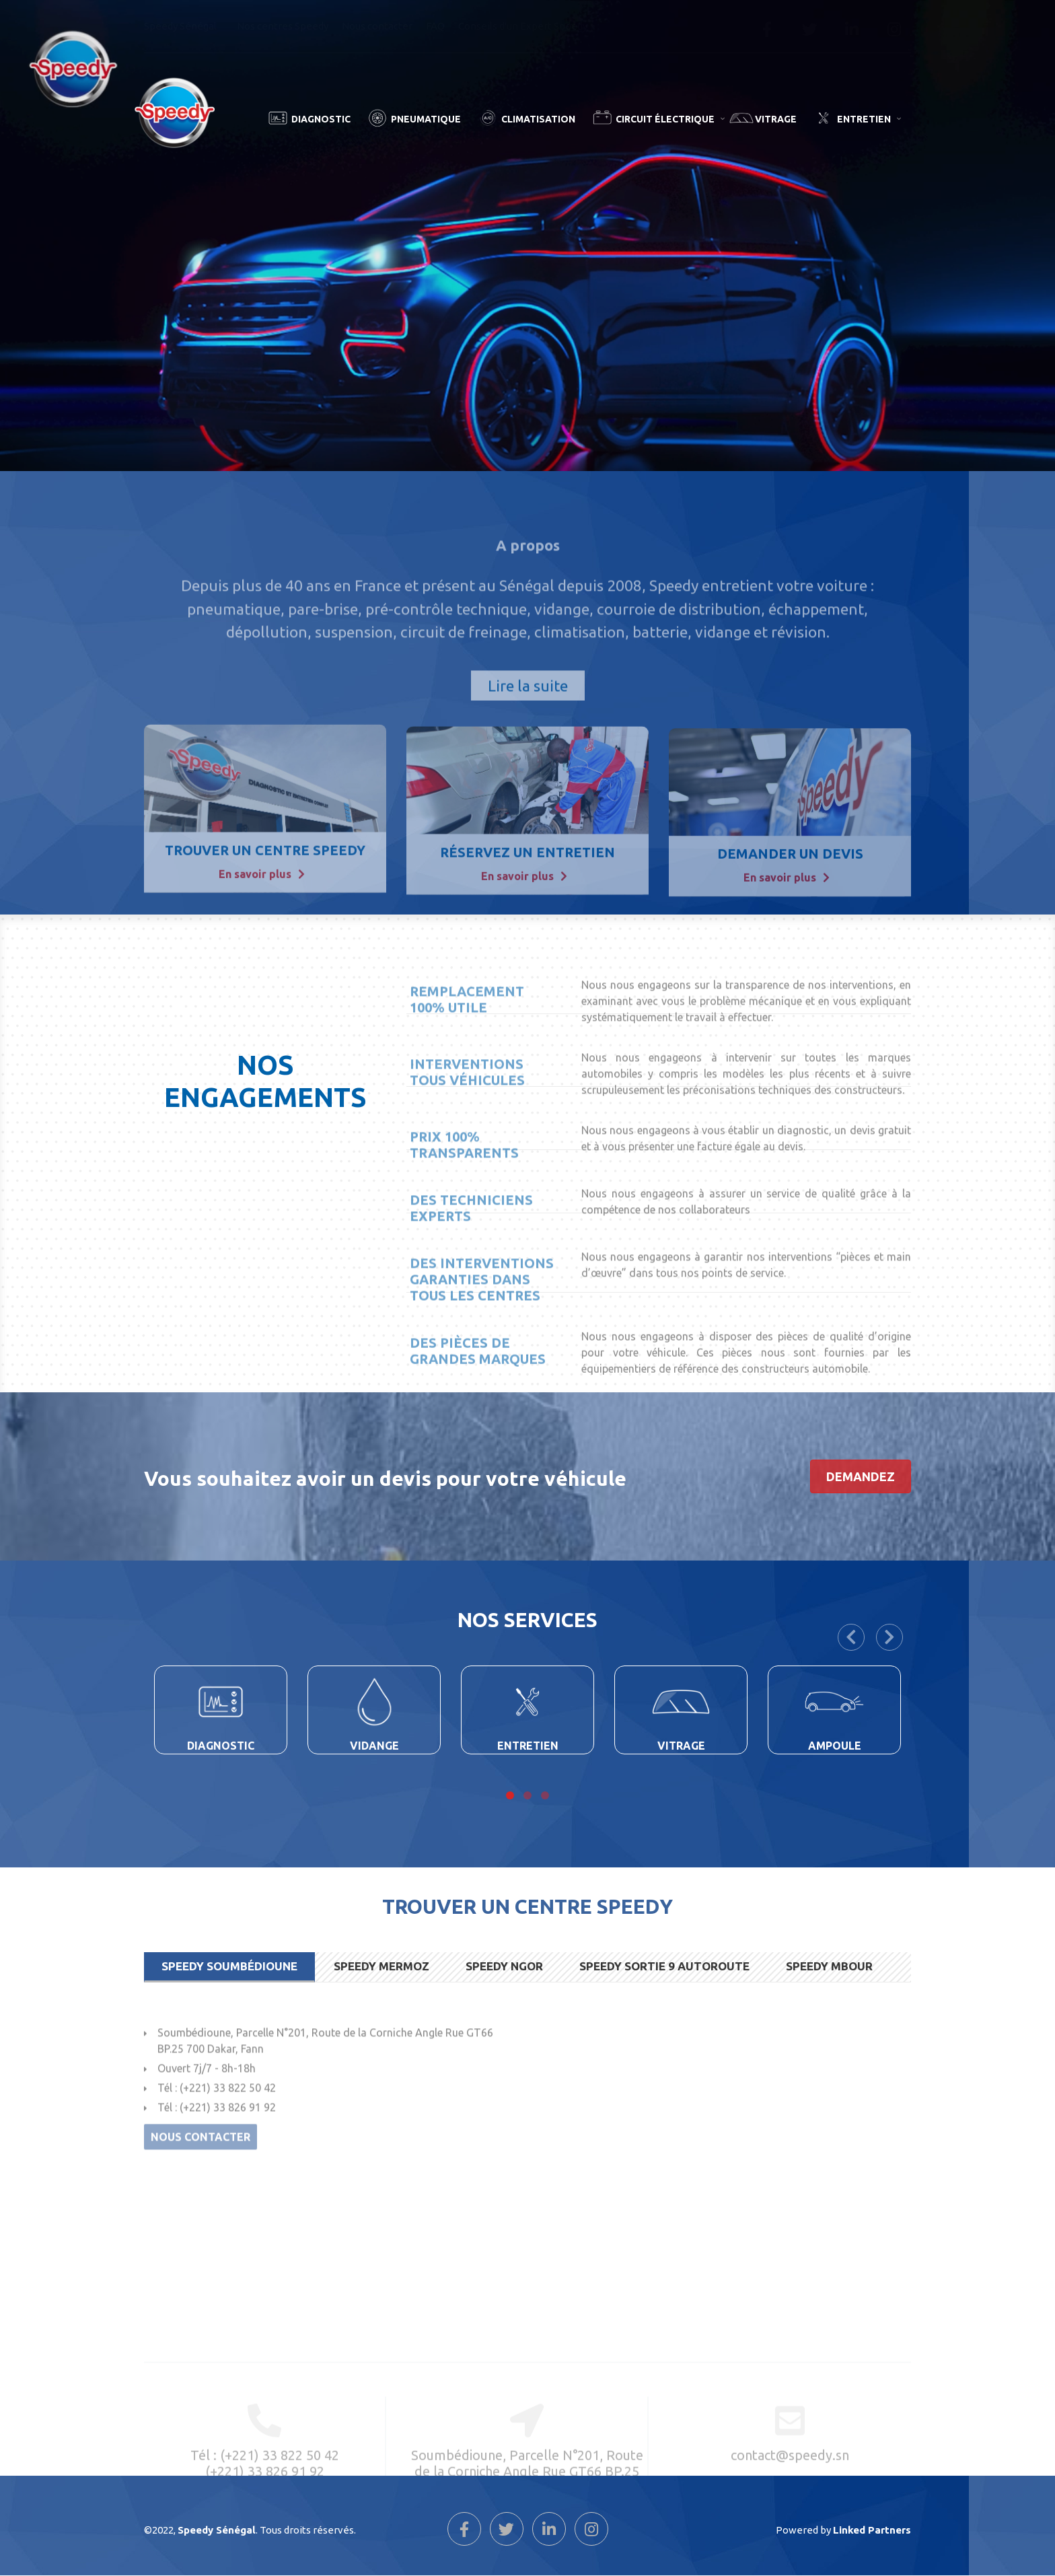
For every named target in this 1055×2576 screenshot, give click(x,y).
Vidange (374, 1746)
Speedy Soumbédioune (229, 1966)
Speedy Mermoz (381, 1966)
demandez (860, 1476)
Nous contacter (377, 26)
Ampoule (834, 1746)
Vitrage (776, 119)
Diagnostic (321, 119)
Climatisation (538, 119)
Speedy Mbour (829, 1966)
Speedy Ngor (504, 1966)
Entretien (870, 127)
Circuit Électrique (672, 127)
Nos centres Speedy (282, 26)
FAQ (435, 26)
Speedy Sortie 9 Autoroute (664, 1966)
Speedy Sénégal (185, 29)
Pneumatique (426, 119)
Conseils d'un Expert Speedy (522, 26)
